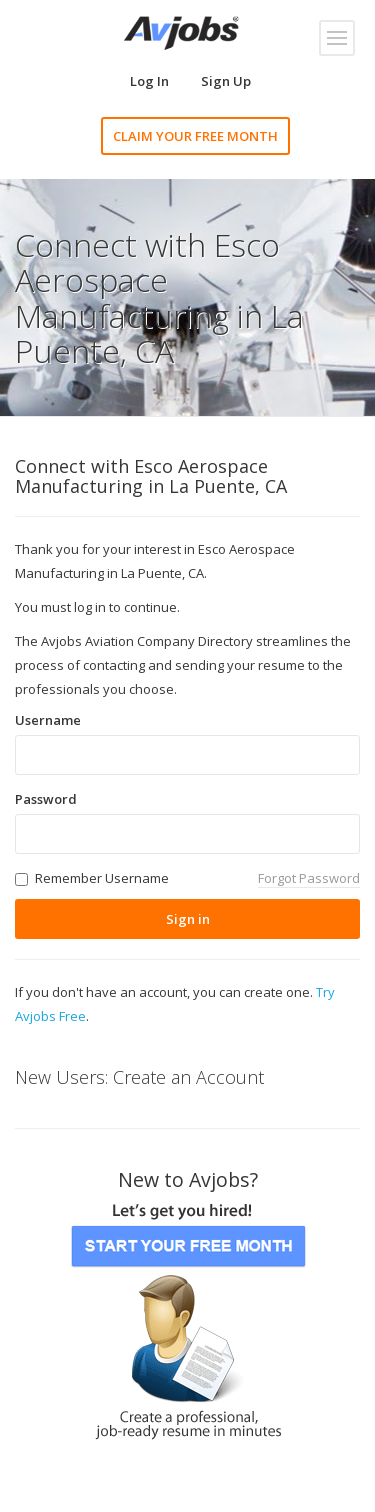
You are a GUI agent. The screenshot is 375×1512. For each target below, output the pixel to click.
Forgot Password (309, 878)
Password (46, 799)
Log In (149, 81)
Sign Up (226, 81)
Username (48, 720)
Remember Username (102, 878)
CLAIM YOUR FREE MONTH (195, 136)
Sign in (188, 919)
